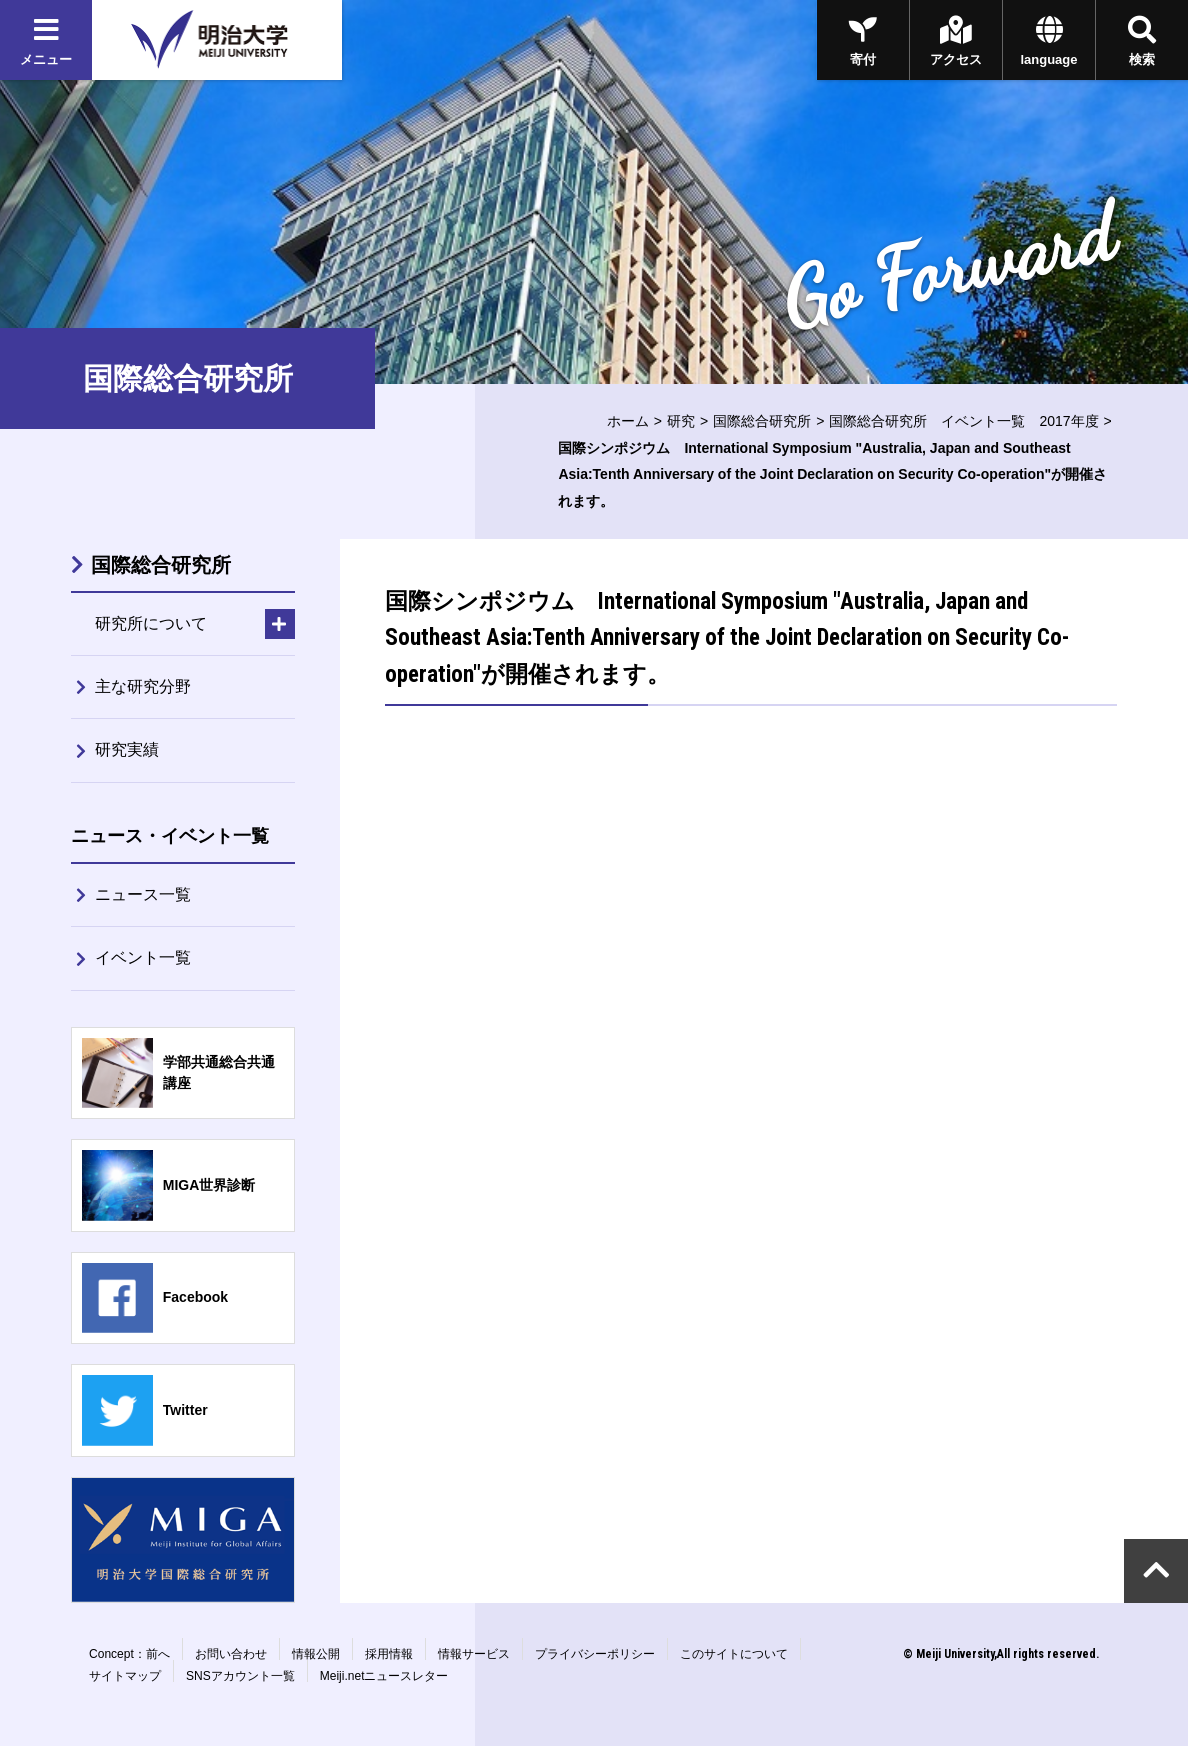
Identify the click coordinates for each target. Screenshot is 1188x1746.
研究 (681, 421)
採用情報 (389, 1654)
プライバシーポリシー (595, 1654)
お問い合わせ (231, 1654)
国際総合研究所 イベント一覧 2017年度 (963, 421)
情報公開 (316, 1654)
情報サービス (474, 1654)
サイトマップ (125, 1676)
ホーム (628, 421)
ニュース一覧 (143, 894)
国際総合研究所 (762, 421)
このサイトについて (734, 1654)
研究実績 (127, 749)
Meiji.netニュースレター (384, 1676)
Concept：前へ (129, 1654)
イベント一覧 (143, 957)
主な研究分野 (143, 686)
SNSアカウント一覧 (240, 1676)
